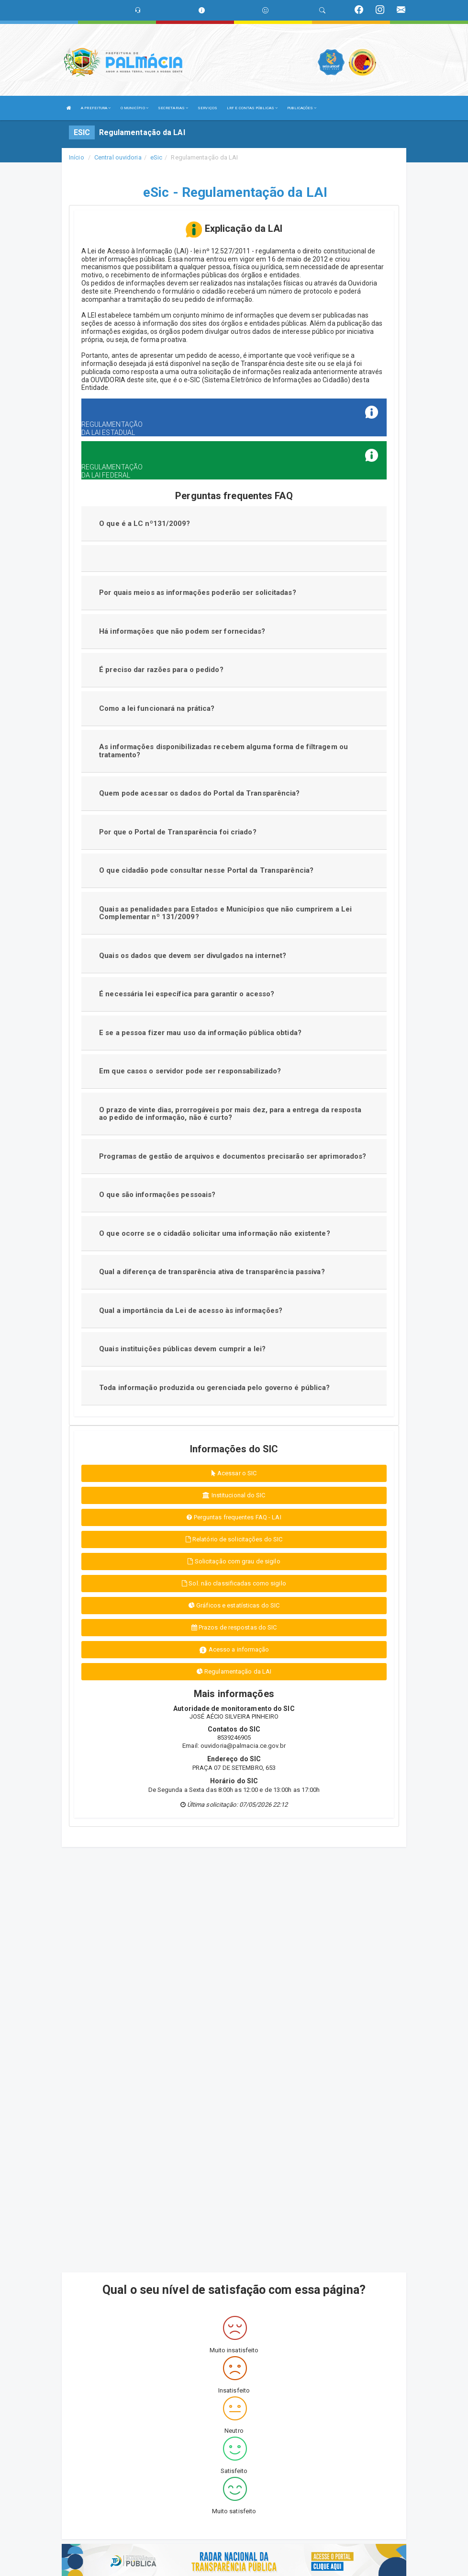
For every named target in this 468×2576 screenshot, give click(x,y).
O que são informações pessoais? (157, 1194)
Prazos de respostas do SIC (234, 1627)
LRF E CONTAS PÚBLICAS (252, 108)
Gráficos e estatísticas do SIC (234, 1605)
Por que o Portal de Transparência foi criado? (177, 832)
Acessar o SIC (234, 1473)
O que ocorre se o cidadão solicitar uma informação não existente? (214, 1233)
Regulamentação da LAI (234, 1671)
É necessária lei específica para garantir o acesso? (186, 994)
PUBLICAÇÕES (301, 108)
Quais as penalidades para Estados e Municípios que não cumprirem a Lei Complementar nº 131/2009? (225, 913)
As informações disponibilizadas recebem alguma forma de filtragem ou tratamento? (223, 750)
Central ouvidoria (118, 157)
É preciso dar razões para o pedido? (161, 669)
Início (76, 157)
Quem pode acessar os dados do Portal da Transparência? (199, 793)
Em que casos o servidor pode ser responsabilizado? (190, 1071)
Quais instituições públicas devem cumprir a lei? (182, 1349)
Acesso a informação (234, 1650)
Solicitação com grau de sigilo (234, 1561)
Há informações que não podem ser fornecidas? (182, 631)
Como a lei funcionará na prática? (156, 708)
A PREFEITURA (96, 108)
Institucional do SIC (233, 1495)
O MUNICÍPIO (134, 108)
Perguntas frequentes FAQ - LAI (234, 1517)
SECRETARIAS (173, 108)
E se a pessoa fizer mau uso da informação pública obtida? (200, 1032)
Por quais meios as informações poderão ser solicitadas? (197, 592)
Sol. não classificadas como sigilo (234, 1583)
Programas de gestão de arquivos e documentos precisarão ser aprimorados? (232, 1156)
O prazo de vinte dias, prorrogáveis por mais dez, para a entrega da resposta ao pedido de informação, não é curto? (230, 1114)
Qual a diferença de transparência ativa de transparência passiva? (212, 1271)
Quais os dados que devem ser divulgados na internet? (192, 955)
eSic (156, 157)
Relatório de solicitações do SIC (234, 1539)
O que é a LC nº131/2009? (144, 523)
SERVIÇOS (207, 108)
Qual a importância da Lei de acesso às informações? (190, 1310)
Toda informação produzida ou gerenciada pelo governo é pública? (214, 1387)
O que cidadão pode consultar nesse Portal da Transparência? (206, 870)
